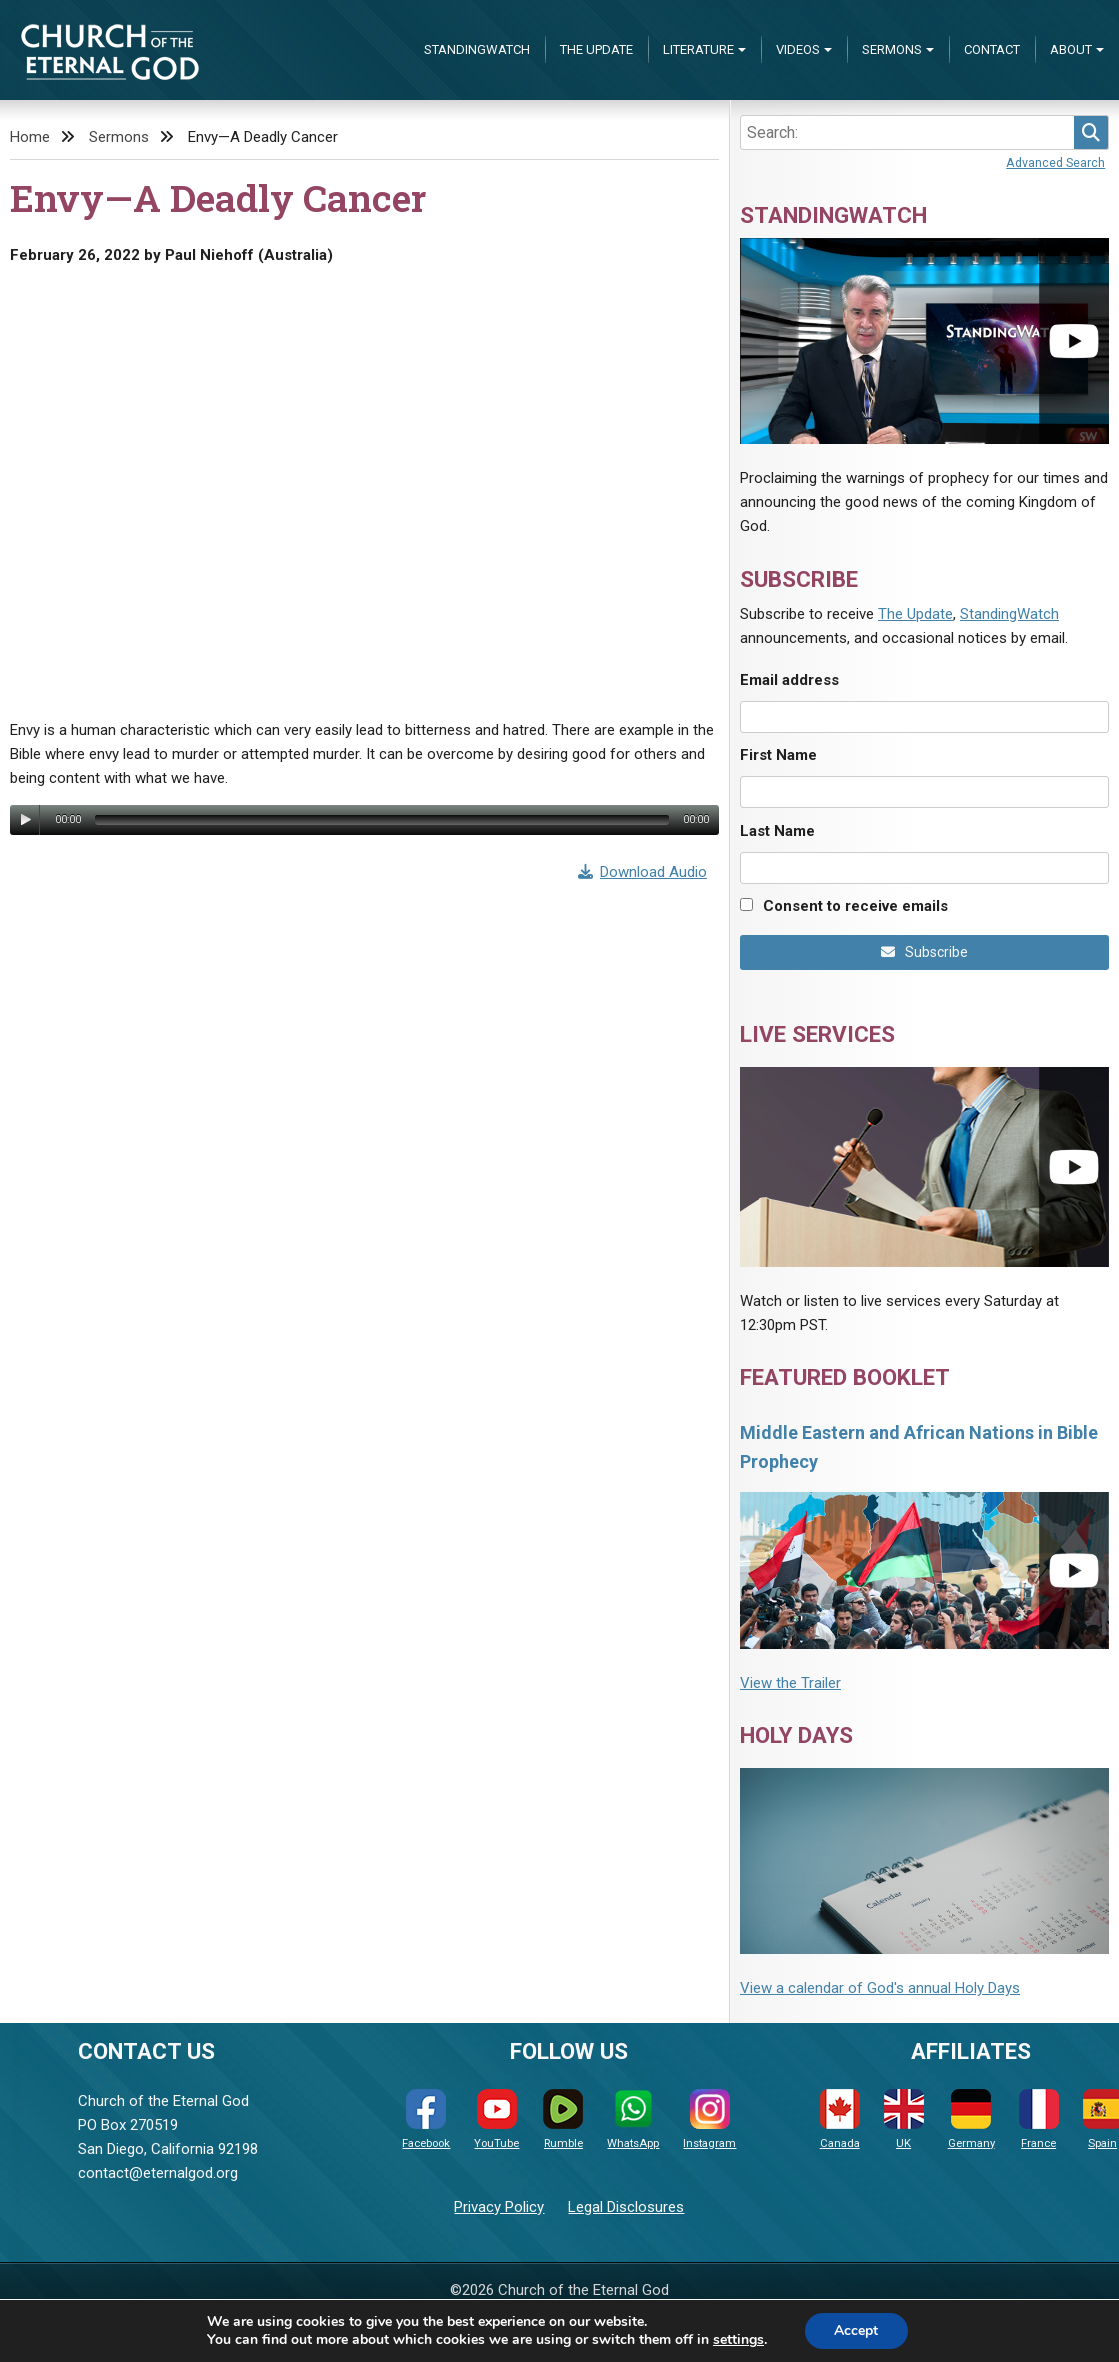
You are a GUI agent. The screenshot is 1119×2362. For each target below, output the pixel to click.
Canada (840, 2119)
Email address (789, 680)
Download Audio (643, 872)
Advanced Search (1055, 162)
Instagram (709, 2119)
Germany (971, 2119)
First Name (778, 755)
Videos (798, 49)
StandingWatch (477, 49)
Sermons (892, 49)
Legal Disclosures (626, 2207)
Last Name (777, 831)
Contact (992, 49)
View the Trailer (790, 1683)
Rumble (563, 2119)
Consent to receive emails (855, 906)
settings (738, 2340)
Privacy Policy (499, 2207)
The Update (596, 49)
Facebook (426, 2119)
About (1071, 49)
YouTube (496, 2119)
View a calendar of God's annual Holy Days (880, 1988)
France (1039, 2119)
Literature (698, 49)
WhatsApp (633, 2119)
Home (30, 137)
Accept (856, 2330)
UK (904, 2119)
